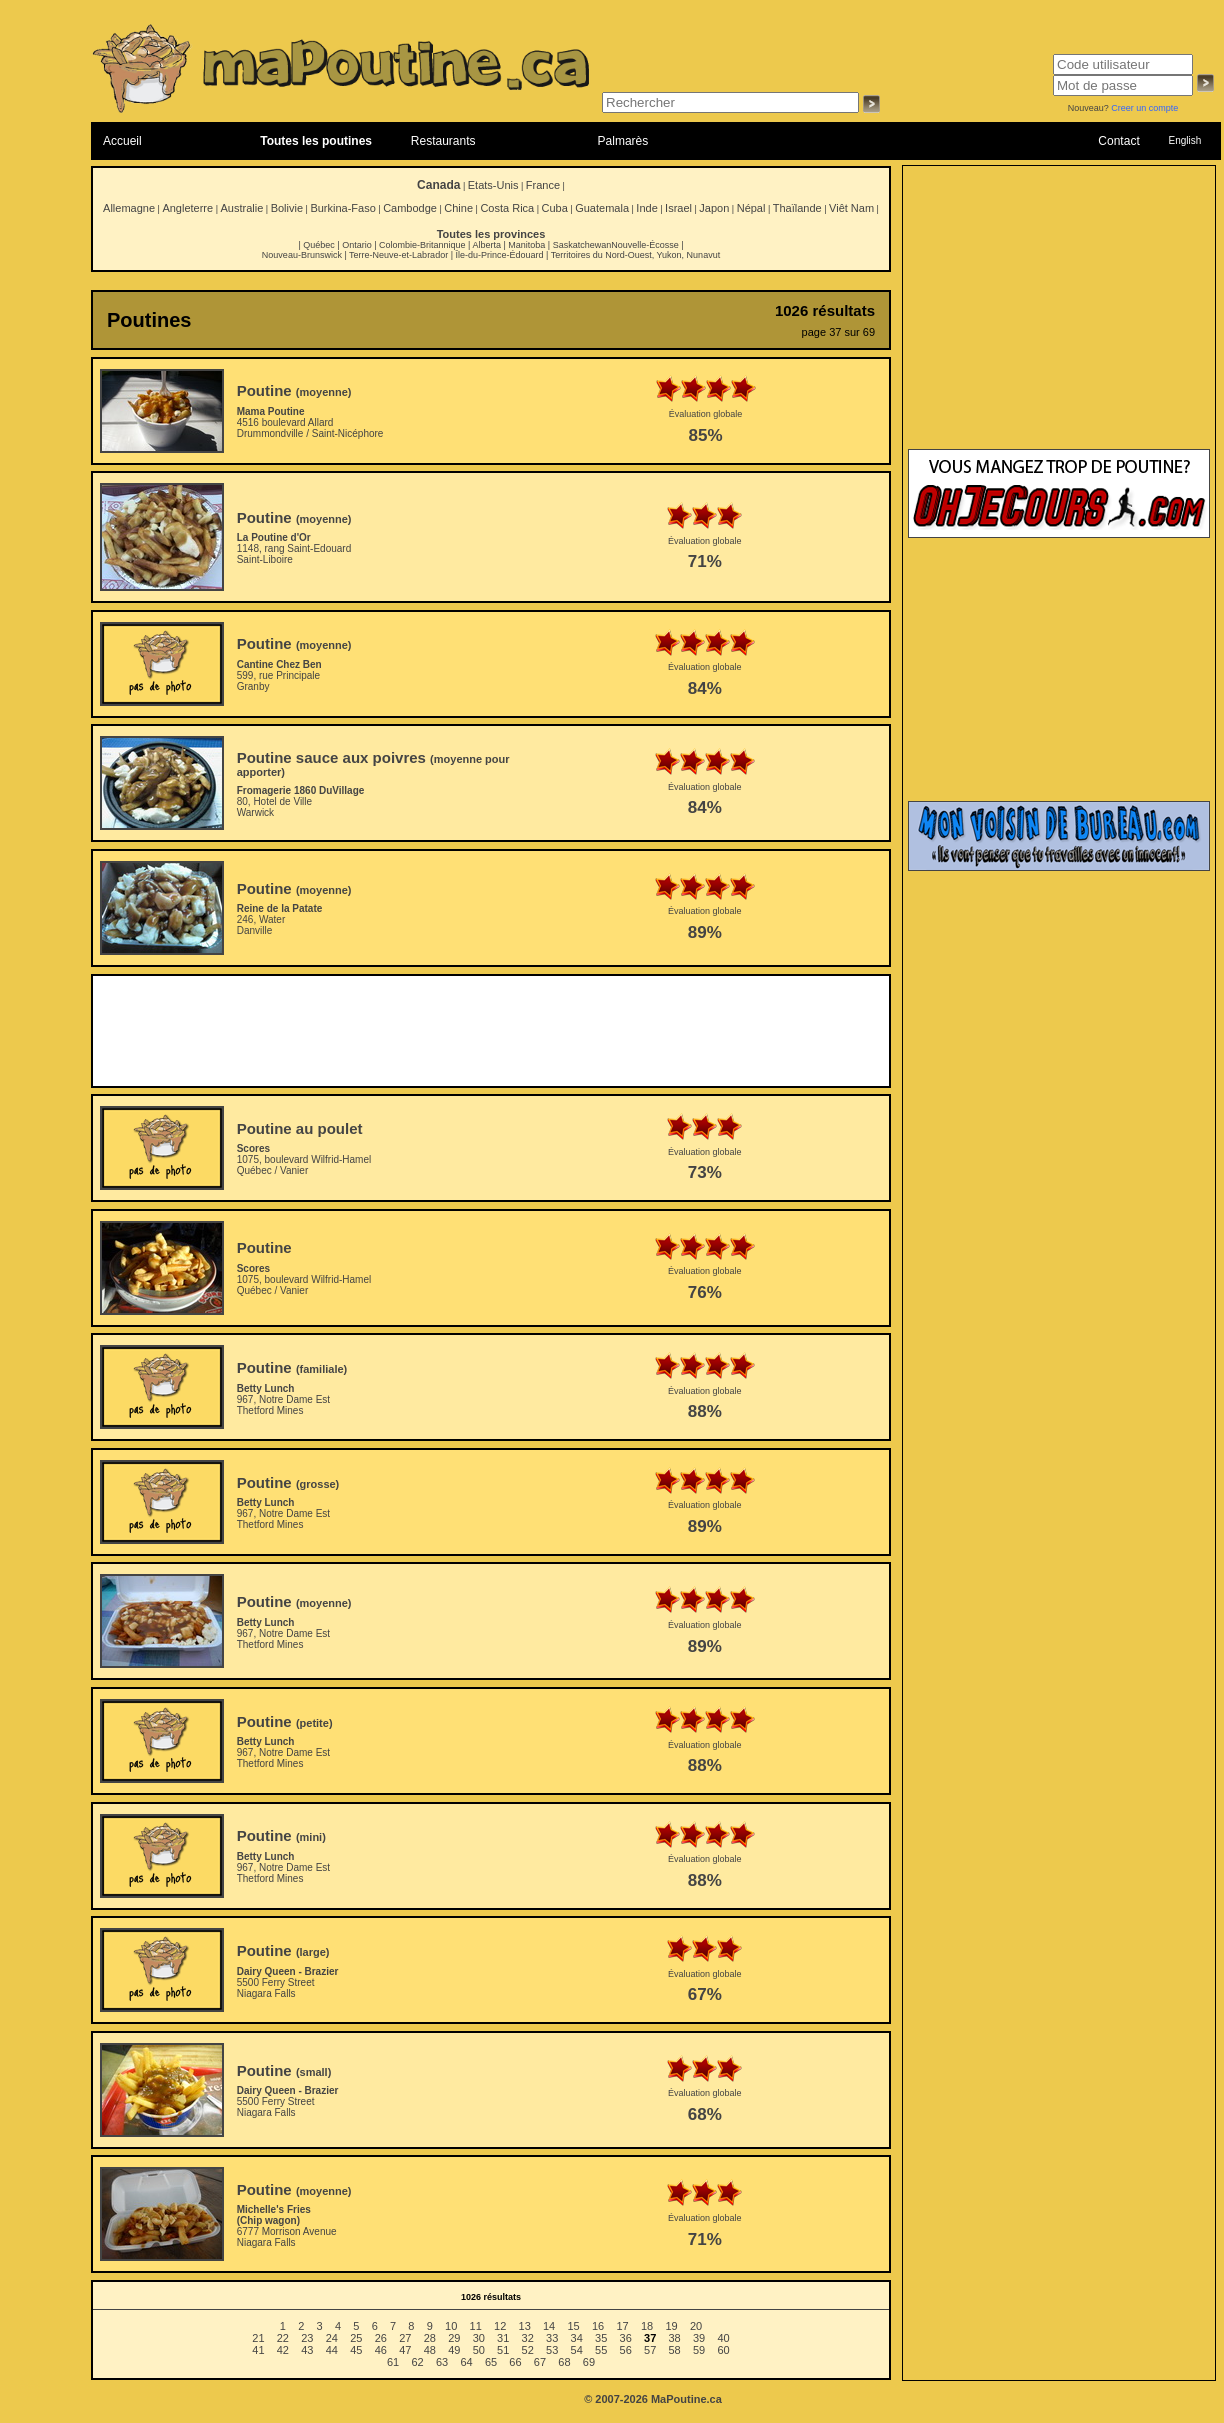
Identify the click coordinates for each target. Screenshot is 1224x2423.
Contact (1118, 141)
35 (601, 2338)
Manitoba (526, 245)
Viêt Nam (851, 208)
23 (307, 2338)
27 (405, 2338)
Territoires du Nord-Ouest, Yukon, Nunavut (635, 255)
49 (454, 2350)
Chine (458, 208)
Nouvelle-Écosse (645, 245)
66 (515, 2362)
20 (696, 2326)
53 (552, 2350)
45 (356, 2350)
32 (528, 2338)
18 (647, 2326)
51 (503, 2350)
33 (552, 2338)
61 (393, 2362)
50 (479, 2350)
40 (723, 2338)
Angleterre (187, 208)
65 (491, 2362)
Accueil (122, 141)
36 (626, 2338)
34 (577, 2338)
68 (564, 2362)
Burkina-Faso (342, 208)
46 (381, 2350)
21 (258, 2338)
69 (589, 2362)
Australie (241, 208)
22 (283, 2338)
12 (500, 2326)
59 (699, 2350)
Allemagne (129, 208)
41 (258, 2350)
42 (283, 2350)
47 (405, 2350)
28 (430, 2338)
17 (622, 2326)
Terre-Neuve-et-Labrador (398, 255)
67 (540, 2362)
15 (573, 2326)
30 (479, 2338)
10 (451, 2326)
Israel (678, 208)
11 (476, 2326)
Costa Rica (507, 208)
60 (723, 2350)
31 (503, 2338)
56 (626, 2350)
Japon (714, 208)
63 (442, 2362)
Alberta (486, 245)
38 (675, 2338)
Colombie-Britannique (422, 245)
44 (332, 2350)
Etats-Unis (493, 185)
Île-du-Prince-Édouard (499, 255)
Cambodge (410, 208)
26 (381, 2338)
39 (699, 2338)
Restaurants (443, 141)
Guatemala (602, 208)
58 (675, 2350)
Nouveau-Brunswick (302, 255)
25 (356, 2338)
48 (430, 2350)
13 (525, 2326)
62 (417, 2362)
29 (454, 2338)
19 (671, 2326)
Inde (646, 208)
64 (466, 2362)
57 (650, 2350)
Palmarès (623, 141)
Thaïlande (797, 208)
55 (601, 2350)
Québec (319, 245)
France (543, 185)
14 (549, 2326)
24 (332, 2338)
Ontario (357, 245)
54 (577, 2350)
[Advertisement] (491, 1031)
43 (307, 2350)
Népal (751, 208)
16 (598, 2326)
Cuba (555, 208)
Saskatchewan (582, 245)
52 (528, 2350)
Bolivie (287, 208)
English (1184, 140)
